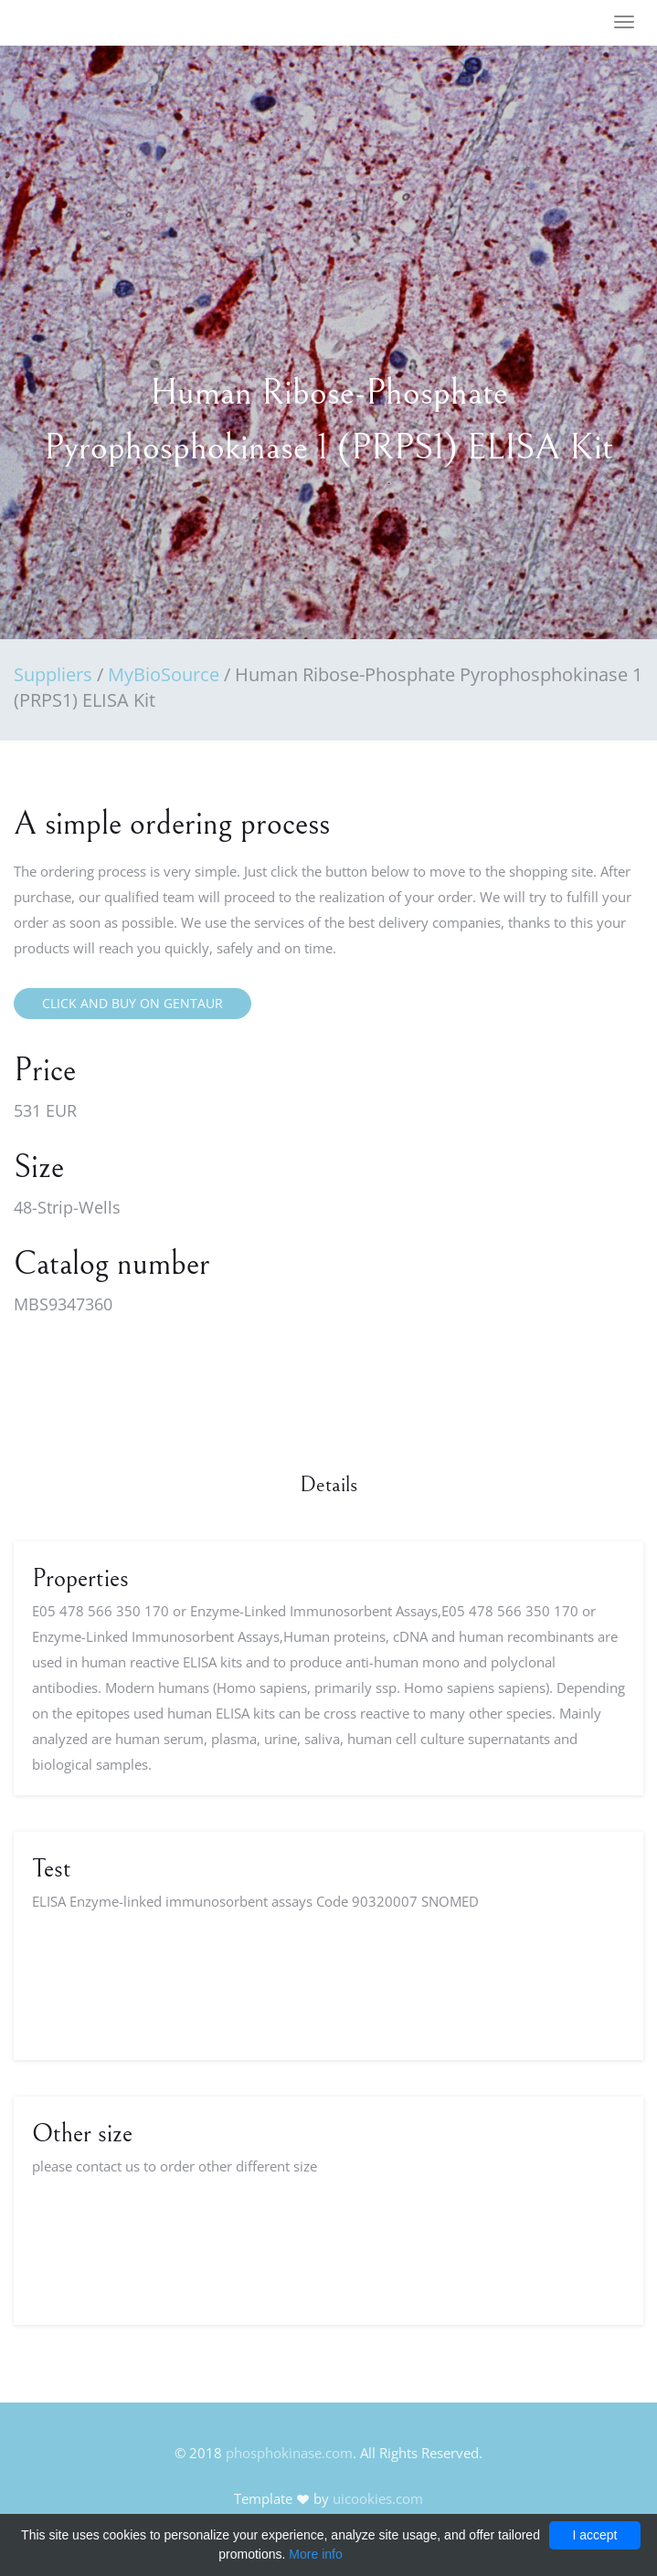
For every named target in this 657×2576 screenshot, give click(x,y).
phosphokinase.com (289, 2453)
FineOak (67, 23)
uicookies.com (378, 2498)
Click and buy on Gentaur (132, 1003)
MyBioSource (163, 674)
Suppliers (53, 674)
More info (315, 2554)
